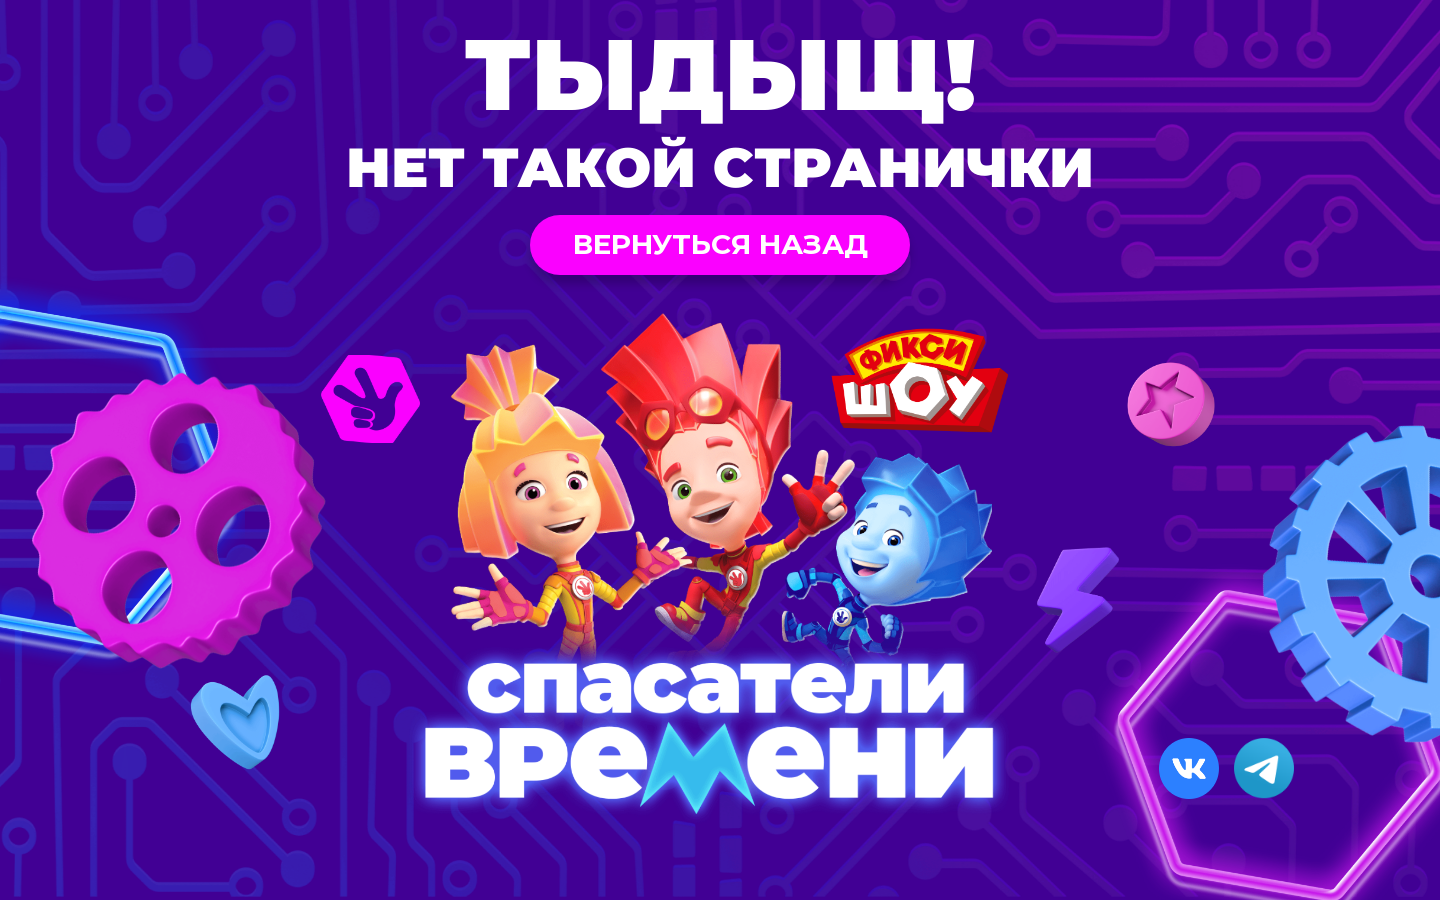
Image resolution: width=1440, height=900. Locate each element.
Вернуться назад (720, 244)
